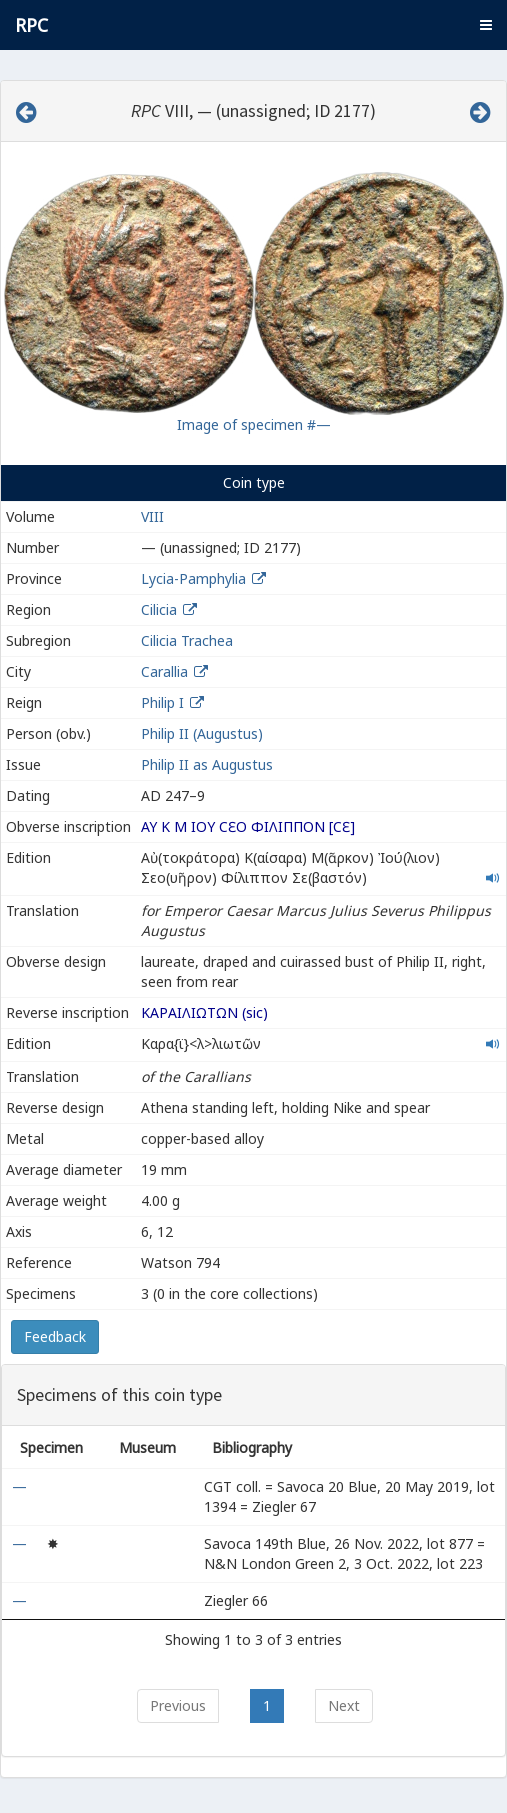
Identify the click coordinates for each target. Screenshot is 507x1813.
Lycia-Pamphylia (193, 578)
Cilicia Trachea (187, 640)
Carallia (164, 671)
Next (344, 1705)
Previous (178, 1705)
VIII (152, 516)
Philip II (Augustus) (202, 733)
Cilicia (159, 609)
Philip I (162, 702)
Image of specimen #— (254, 424)
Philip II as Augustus (207, 764)
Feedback (55, 1336)
